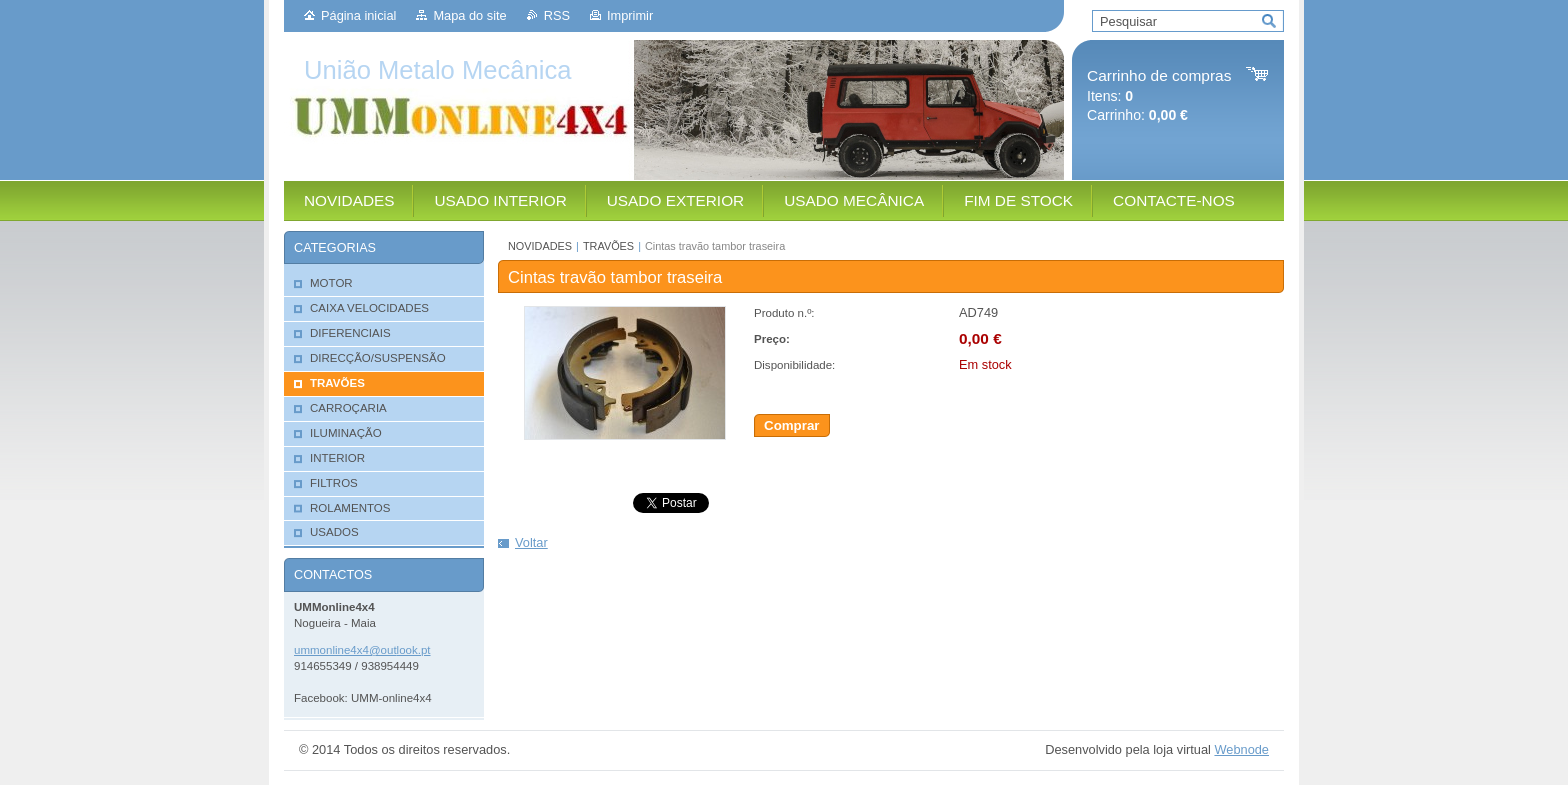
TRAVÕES (608, 246)
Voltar (531, 542)
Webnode (1241, 749)
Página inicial (358, 15)
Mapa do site (469, 15)
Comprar (792, 425)
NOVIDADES (540, 246)
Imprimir (630, 15)
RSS (557, 15)
